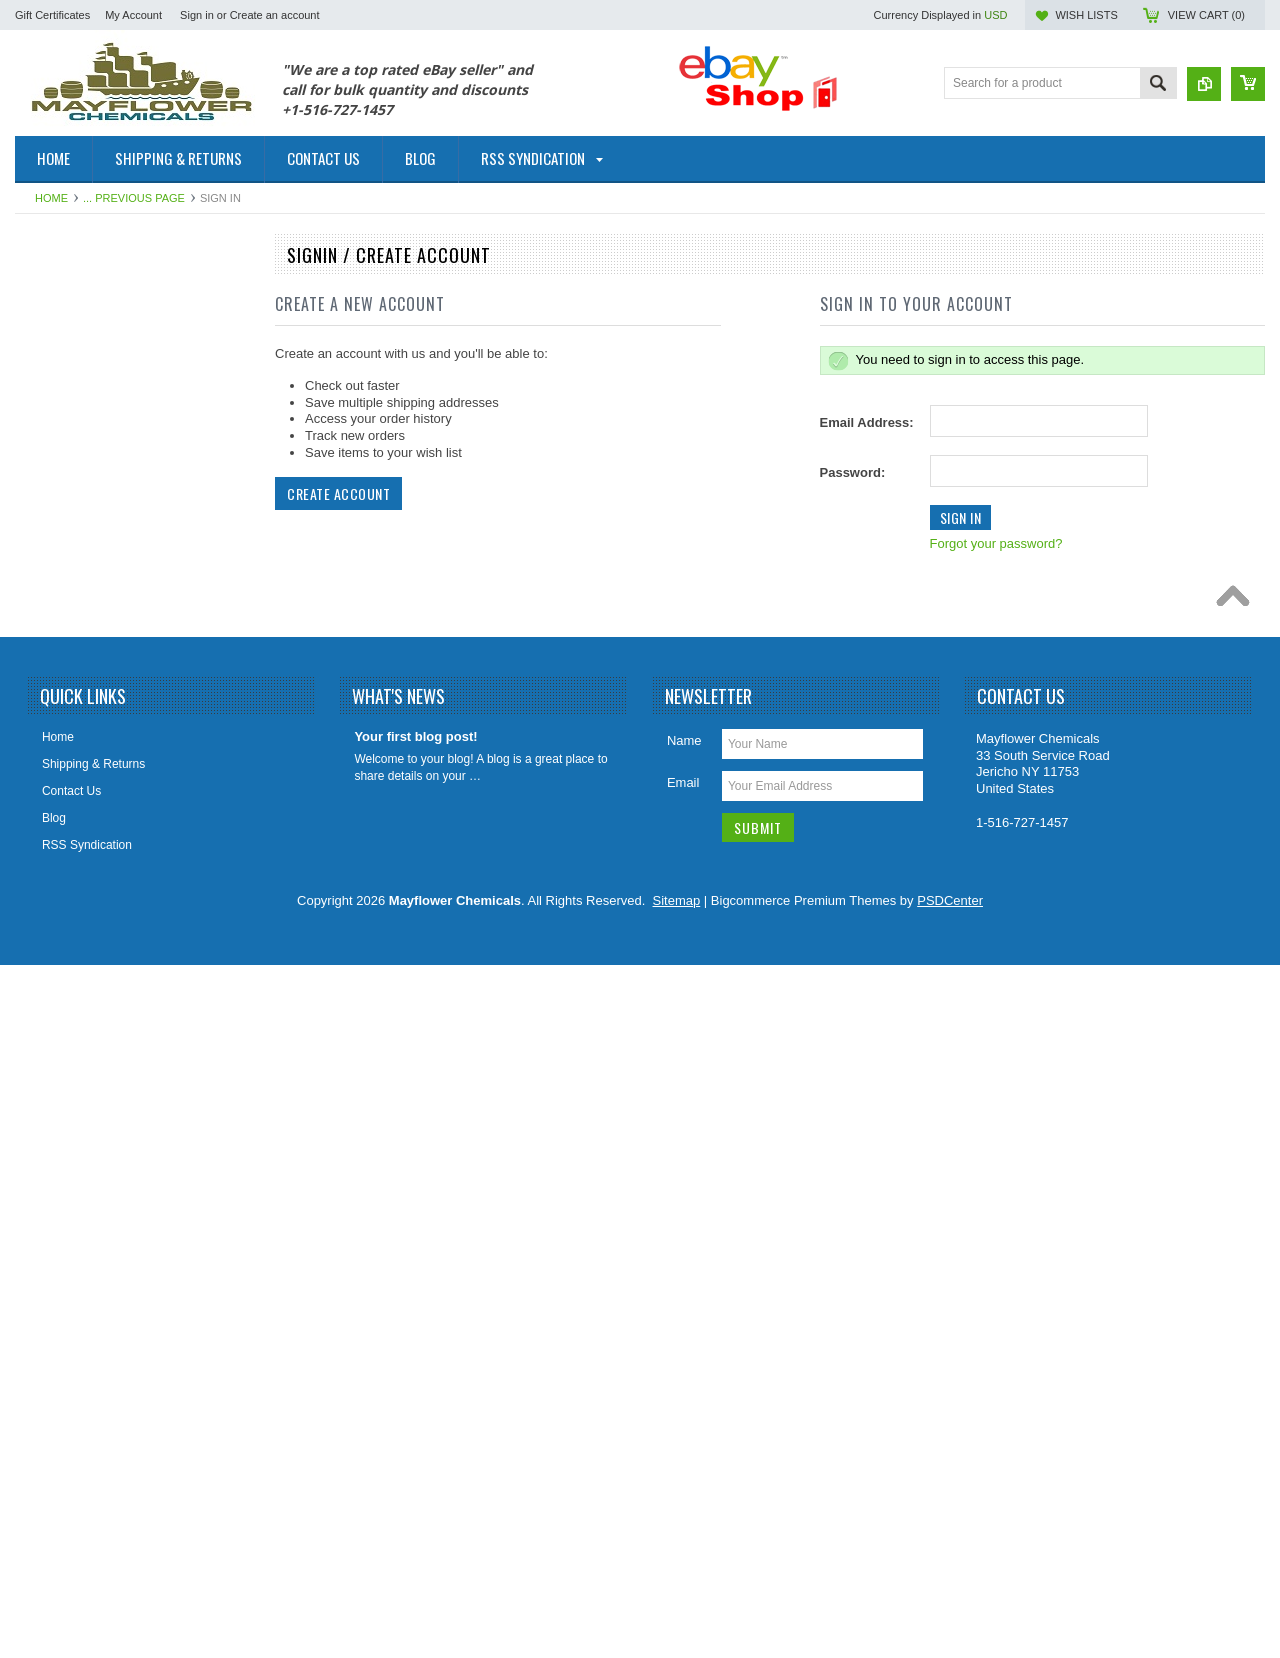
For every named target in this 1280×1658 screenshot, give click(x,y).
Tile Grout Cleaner (75, 1259)
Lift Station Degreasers (87, 835)
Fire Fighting (59, 564)
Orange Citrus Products (88, 937)
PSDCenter (950, 1593)
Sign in (197, 15)
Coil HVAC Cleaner (77, 462)
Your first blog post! (415, 1429)
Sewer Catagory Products (94, 1157)
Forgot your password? (996, 543)
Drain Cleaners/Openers (90, 530)
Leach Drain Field (73, 801)
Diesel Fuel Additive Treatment (107, 496)
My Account (133, 15)
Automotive (56, 293)
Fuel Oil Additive (69, 327)
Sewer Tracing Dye (76, 1225)
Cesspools (54, 395)
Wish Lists (1086, 15)
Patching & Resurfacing (88, 361)
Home (51, 198)
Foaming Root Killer (78, 700)
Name (684, 1433)
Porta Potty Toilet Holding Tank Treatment (107, 1013)
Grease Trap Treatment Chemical (114, 734)
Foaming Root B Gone (85, 598)
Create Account (338, 493)
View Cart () (1206, 15)
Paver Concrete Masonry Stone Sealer (128, 1089)
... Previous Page (134, 198)
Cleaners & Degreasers (88, 429)
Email (683, 1475)
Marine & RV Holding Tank (96, 869)
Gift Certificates (52, 15)
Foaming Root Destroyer (91, 632)
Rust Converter (66, 1055)
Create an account (275, 15)
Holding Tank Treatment (89, 767)
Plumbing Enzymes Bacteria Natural (122, 971)
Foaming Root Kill (73, 666)
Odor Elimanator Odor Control (105, 903)
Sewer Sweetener (73, 1191)
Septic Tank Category (83, 1123)
